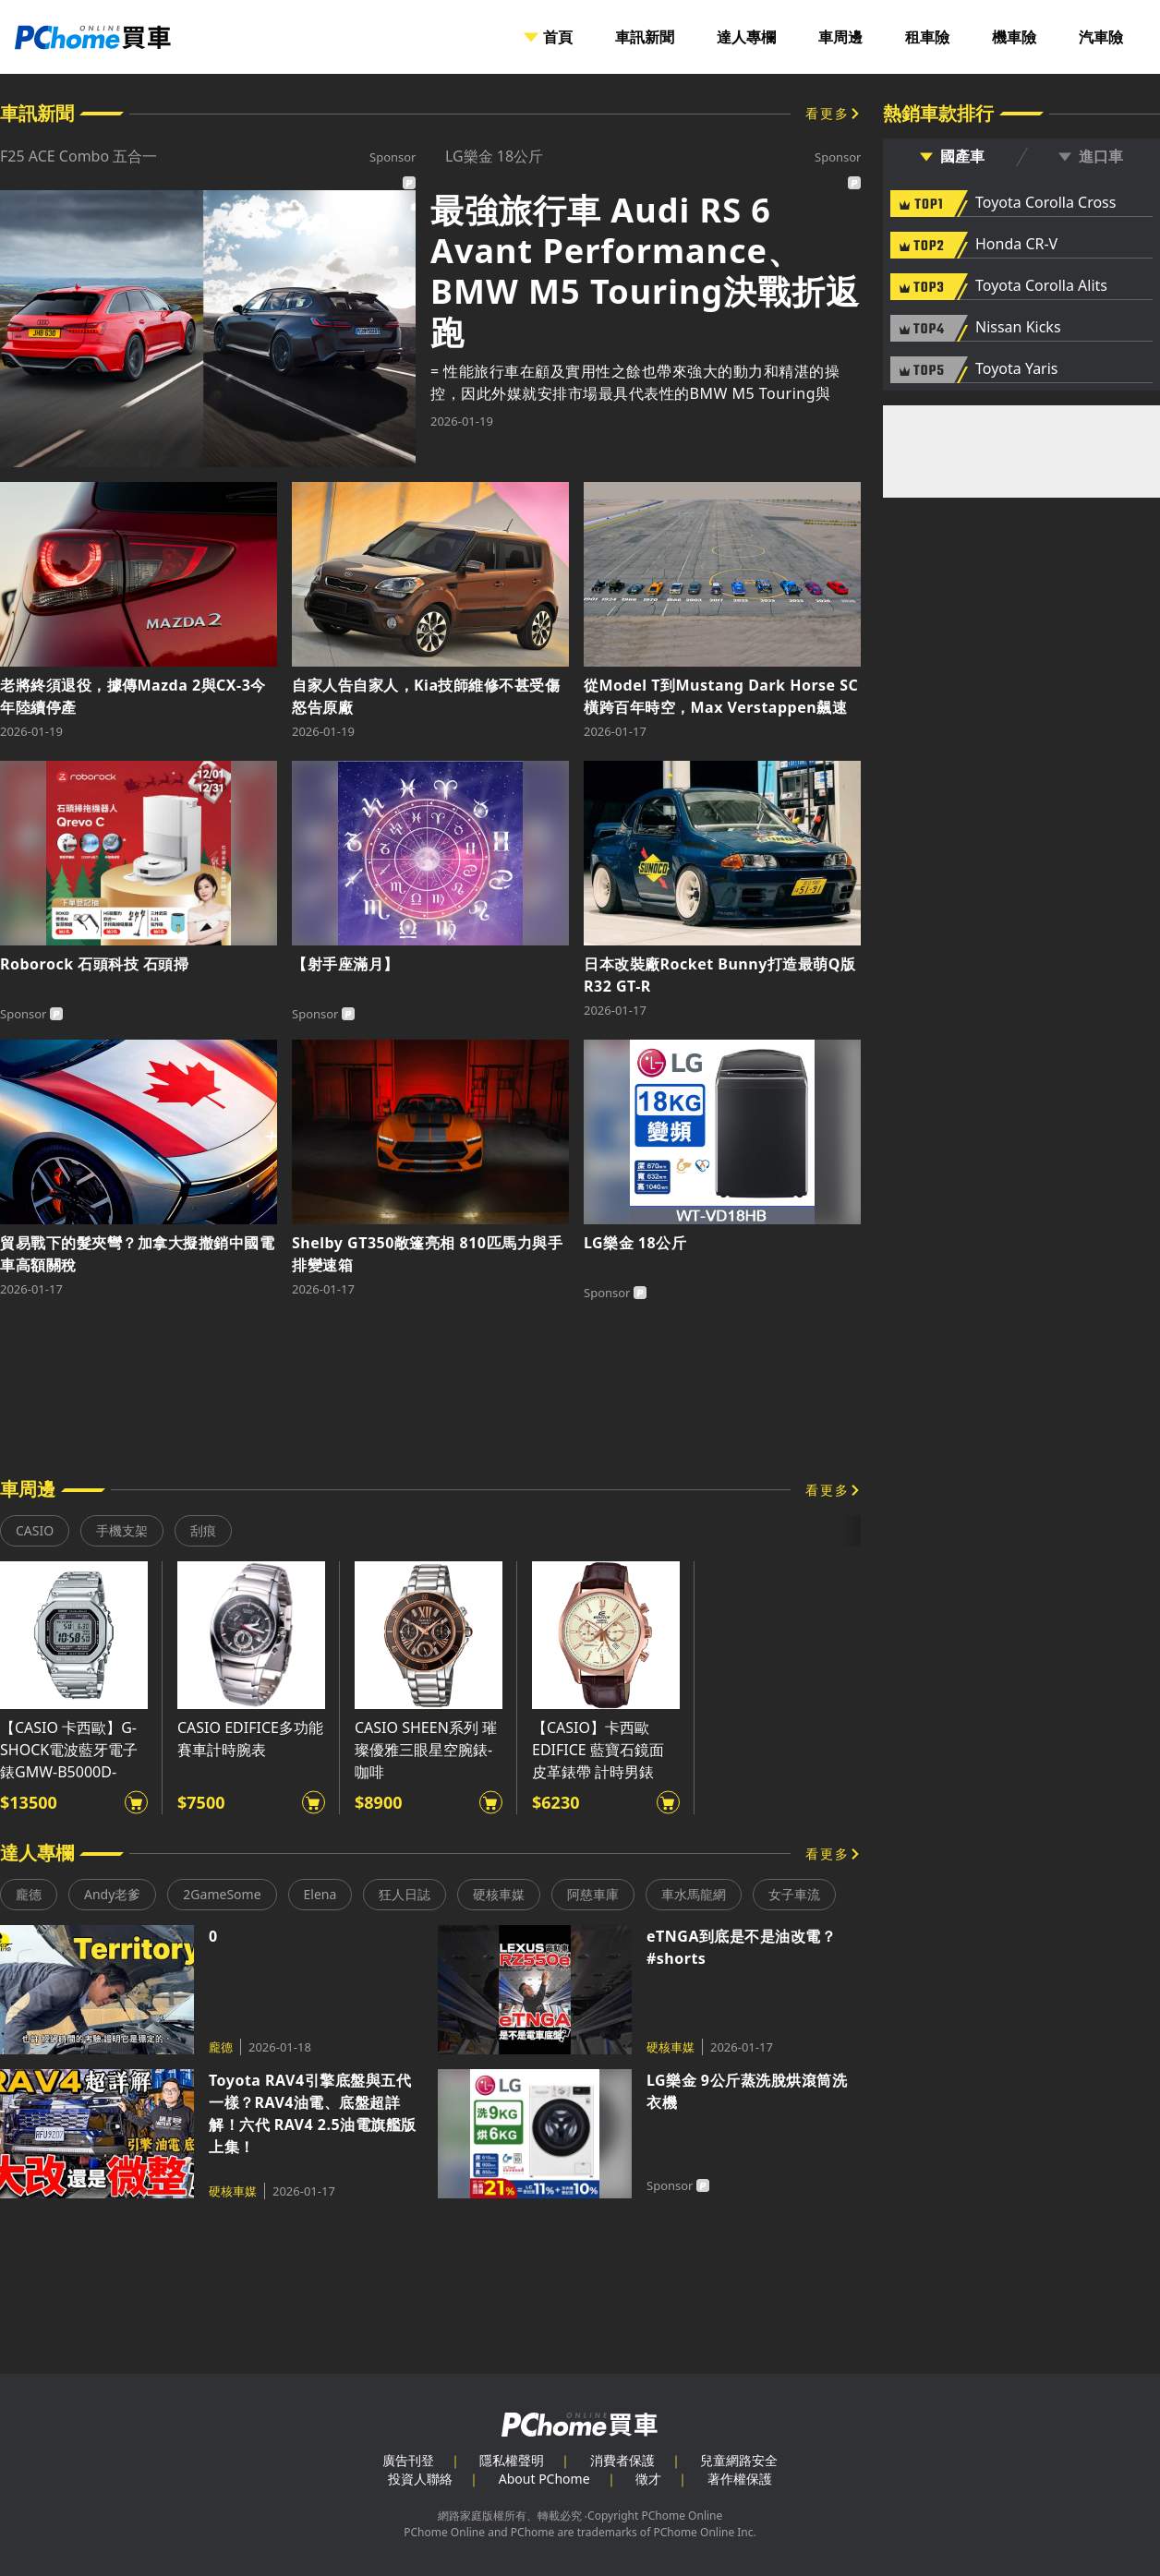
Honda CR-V (1016, 244)
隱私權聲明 (511, 2460)
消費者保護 (622, 2460)
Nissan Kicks (1018, 328)
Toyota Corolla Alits (1041, 286)
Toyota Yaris (1016, 369)
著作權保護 (739, 2478)
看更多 (827, 113)
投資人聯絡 (420, 2478)
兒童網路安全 (739, 2460)
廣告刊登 (408, 2460)
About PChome (544, 2478)
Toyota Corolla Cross (1045, 203)
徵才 (648, 2478)
